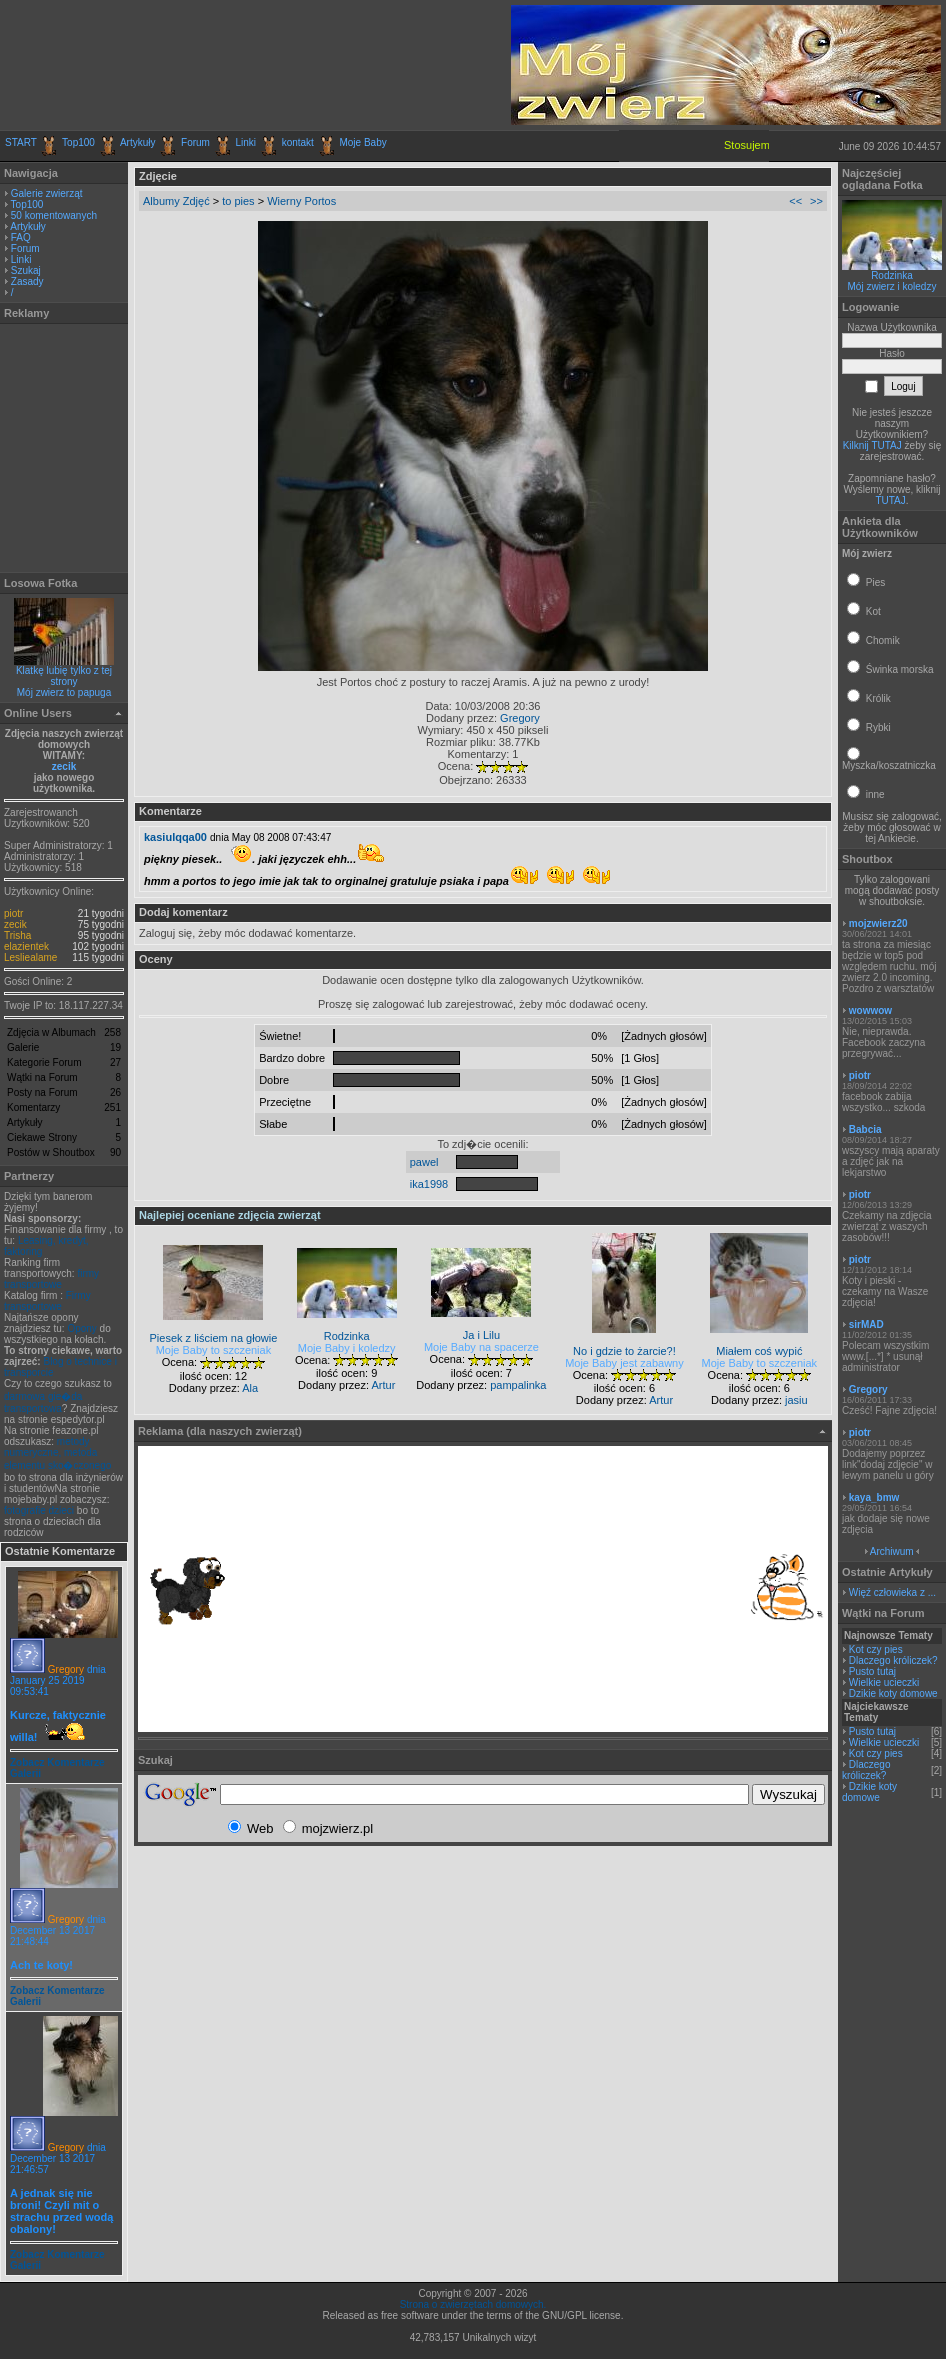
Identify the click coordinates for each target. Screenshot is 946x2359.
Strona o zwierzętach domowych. (473, 2304)
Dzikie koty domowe (893, 1693)
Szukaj (26, 270)
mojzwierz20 (878, 923)
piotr (13, 913)
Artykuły (138, 142)
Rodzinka (892, 275)
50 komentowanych (54, 215)
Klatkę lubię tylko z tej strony (64, 676)
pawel (424, 1162)
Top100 (78, 142)
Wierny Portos (301, 201)
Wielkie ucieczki (884, 1682)
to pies (238, 201)
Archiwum (892, 1551)
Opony (81, 1328)
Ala (250, 1388)
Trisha (17, 935)
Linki (246, 142)
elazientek (26, 946)
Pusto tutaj (872, 1671)
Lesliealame (30, 957)
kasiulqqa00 (175, 837)
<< (795, 201)
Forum (195, 142)
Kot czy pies (876, 1649)
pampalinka (518, 1385)
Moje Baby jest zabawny (624, 1363)
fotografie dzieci (39, 1510)
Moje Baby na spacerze (481, 1347)
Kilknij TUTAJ (872, 445)
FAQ (21, 237)
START (21, 142)
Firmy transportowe (47, 1301)
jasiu (796, 1400)
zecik (64, 766)
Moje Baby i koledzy (347, 1348)
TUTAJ (890, 500)
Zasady (27, 281)
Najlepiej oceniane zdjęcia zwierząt (230, 1215)
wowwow (870, 1010)
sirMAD (866, 1324)
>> (816, 201)
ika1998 (429, 1184)
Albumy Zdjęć (176, 201)
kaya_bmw (874, 1497)
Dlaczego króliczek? (893, 1660)
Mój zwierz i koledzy (892, 286)
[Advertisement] (239, 65)
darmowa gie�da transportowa (43, 1402)
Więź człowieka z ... (892, 1592)
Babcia (865, 1129)
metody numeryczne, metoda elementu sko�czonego (57, 1453)
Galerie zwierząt (47, 193)
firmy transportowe (51, 1279)
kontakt (298, 142)
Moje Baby (362, 142)
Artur (383, 1385)
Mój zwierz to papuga (64, 692)
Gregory (66, 1669)
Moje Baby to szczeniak (214, 1350)
